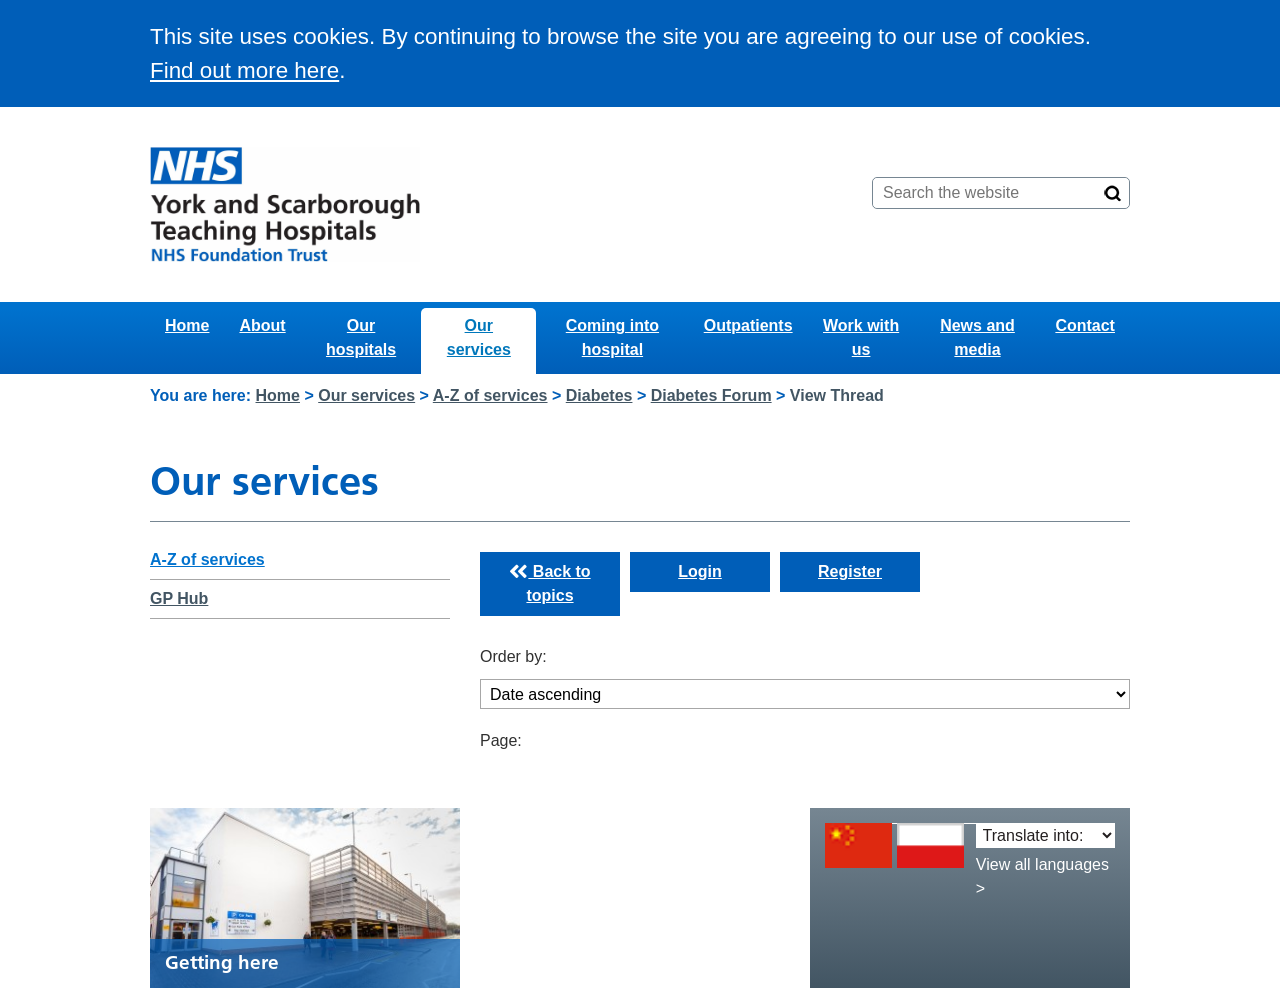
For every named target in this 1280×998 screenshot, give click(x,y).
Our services (479, 337)
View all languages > (1042, 876)
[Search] (1113, 193)
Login (700, 571)
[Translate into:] (1045, 835)
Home (187, 325)
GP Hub (179, 598)
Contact (1085, 325)
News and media (977, 337)
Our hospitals (361, 337)
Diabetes (599, 395)
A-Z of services (490, 395)
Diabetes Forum (711, 395)
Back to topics (549, 584)
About (262, 325)
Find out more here (244, 70)
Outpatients (748, 325)
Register (850, 571)
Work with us (861, 337)
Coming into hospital (612, 337)
